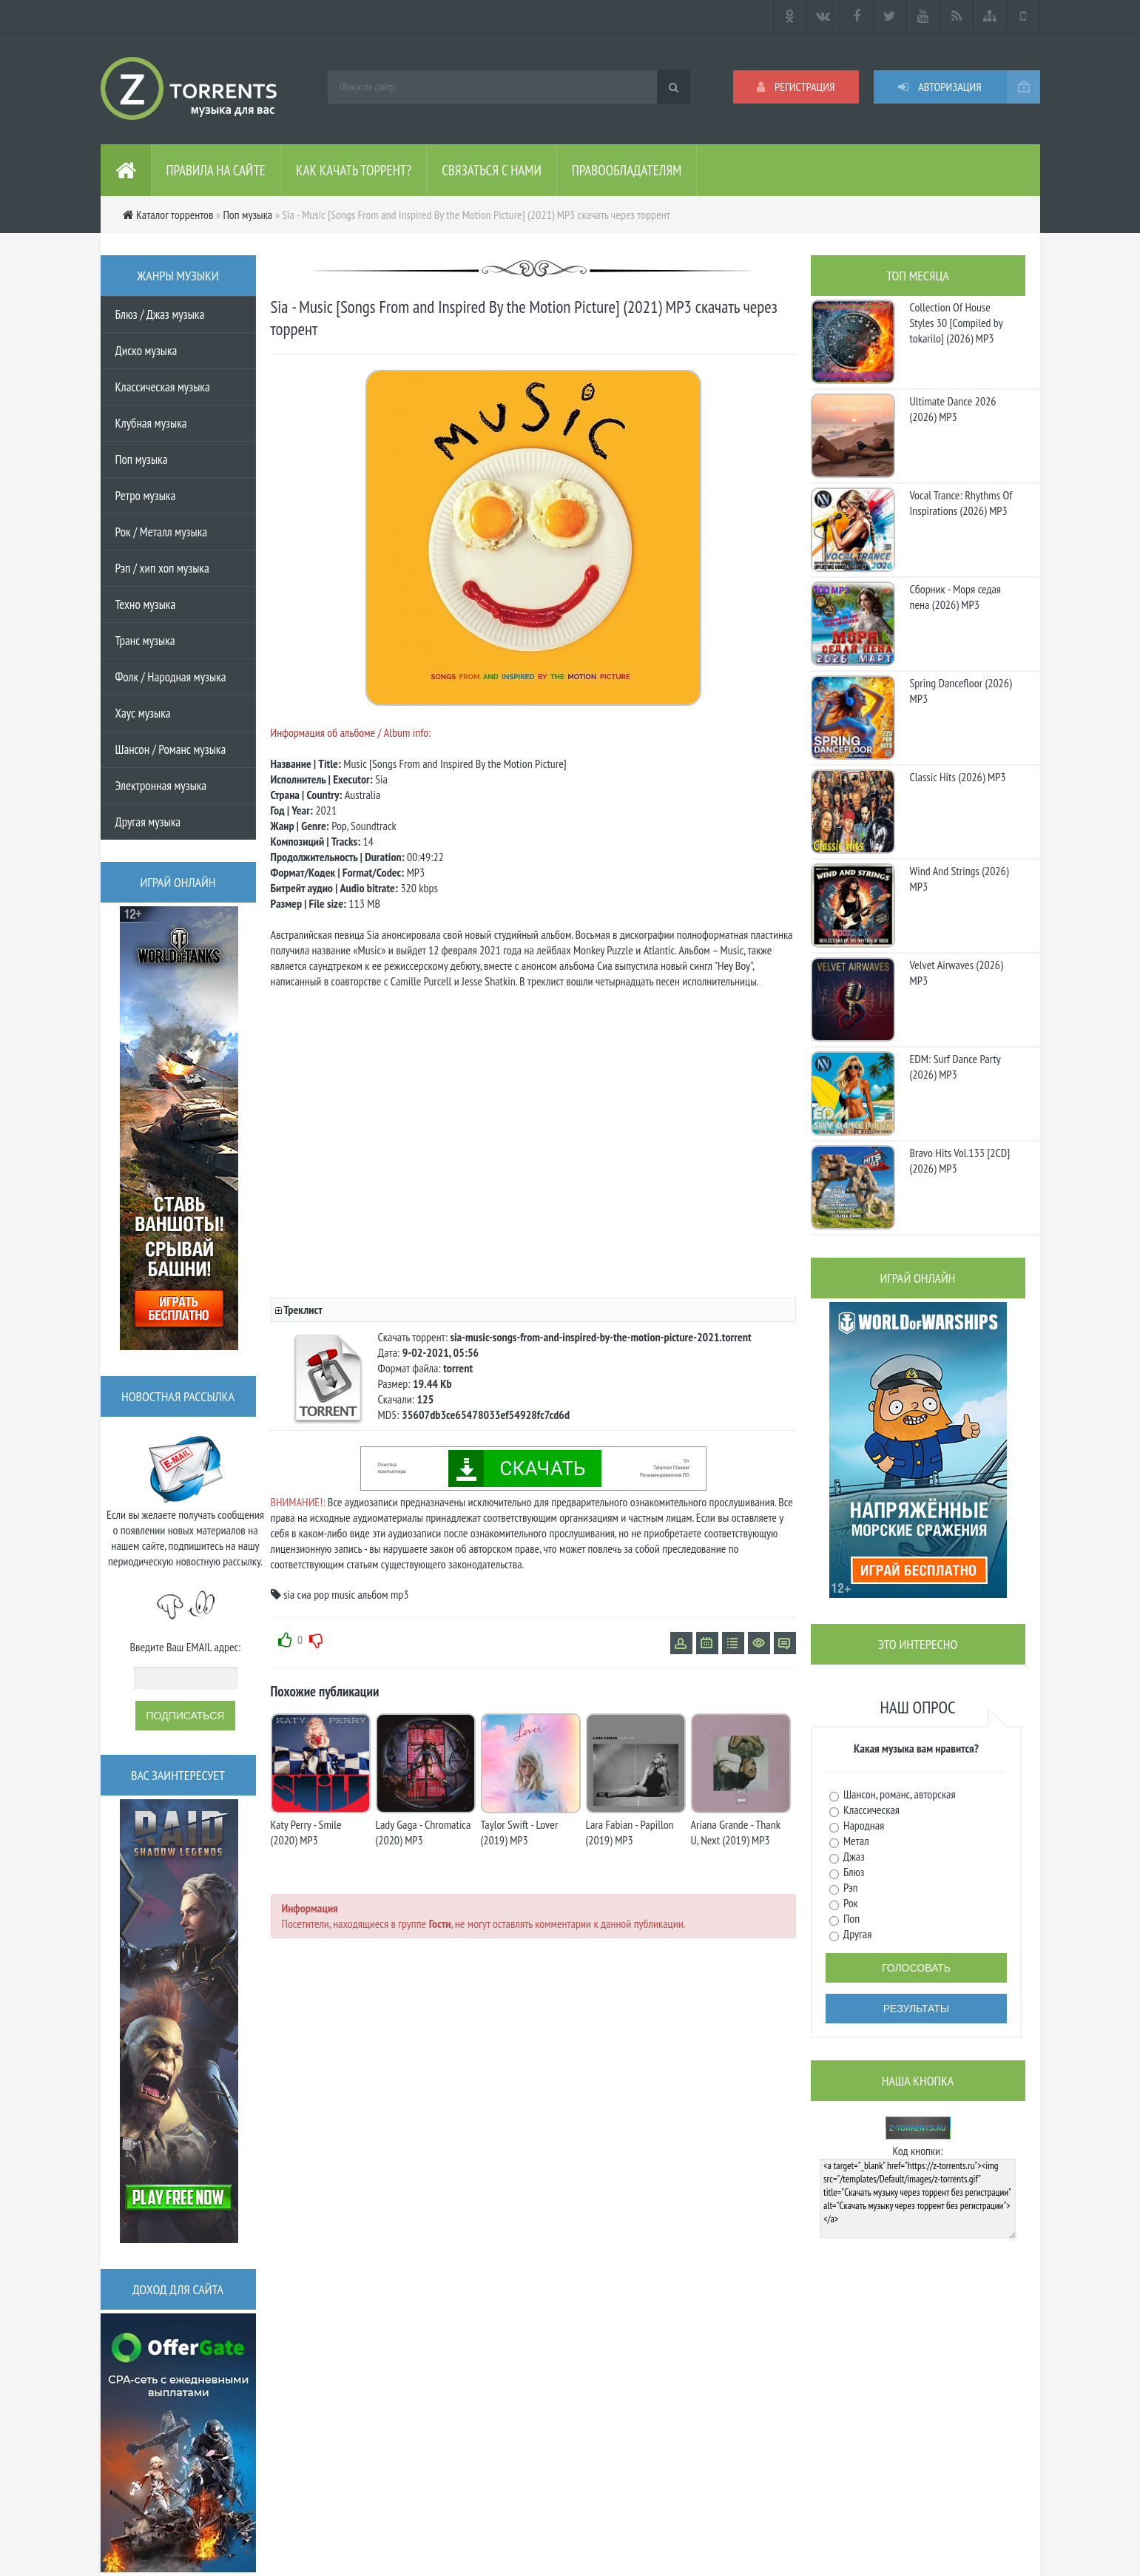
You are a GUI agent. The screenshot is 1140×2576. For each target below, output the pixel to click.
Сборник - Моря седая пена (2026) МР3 (956, 596)
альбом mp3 (382, 1594)
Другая (856, 1933)
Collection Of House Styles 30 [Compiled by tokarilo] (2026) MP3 (956, 322)
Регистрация (796, 86)
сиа (304, 1594)
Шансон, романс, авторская (898, 1794)
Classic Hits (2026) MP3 (958, 776)
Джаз (853, 1856)
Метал (855, 1840)
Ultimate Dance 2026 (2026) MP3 (953, 409)
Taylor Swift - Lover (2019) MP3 (520, 1832)
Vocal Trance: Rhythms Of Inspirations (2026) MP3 (961, 503)
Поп (850, 1918)
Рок (849, 1902)
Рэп (849, 1887)
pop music (334, 1594)
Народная (863, 1825)
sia (288, 1594)
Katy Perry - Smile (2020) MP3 (306, 1832)
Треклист (302, 1309)
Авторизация (939, 86)
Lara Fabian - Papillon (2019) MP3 (630, 1832)
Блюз (853, 1871)
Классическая (870, 1809)
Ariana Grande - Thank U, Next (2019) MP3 (735, 1832)
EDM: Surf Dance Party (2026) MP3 (955, 1066)
